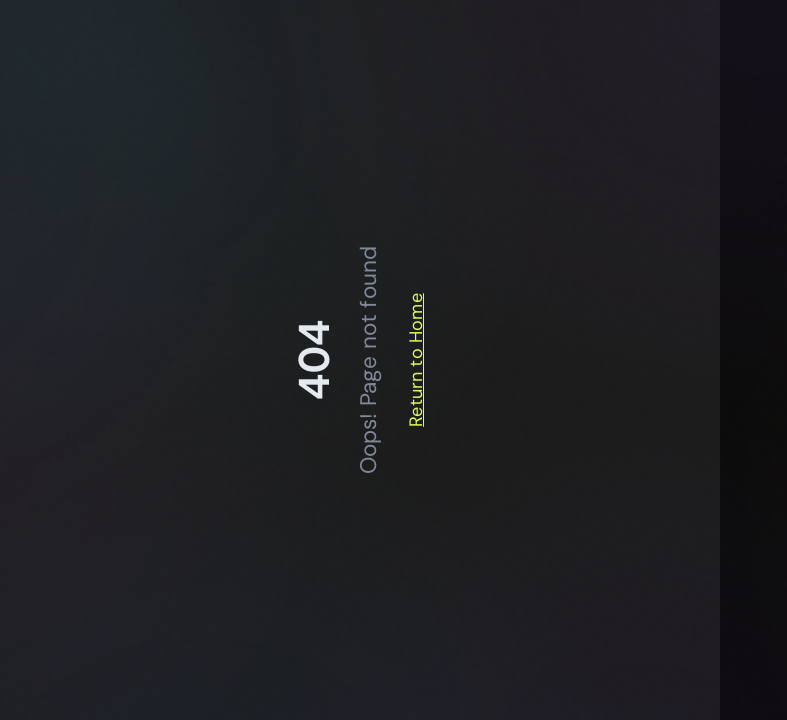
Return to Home (416, 360)
